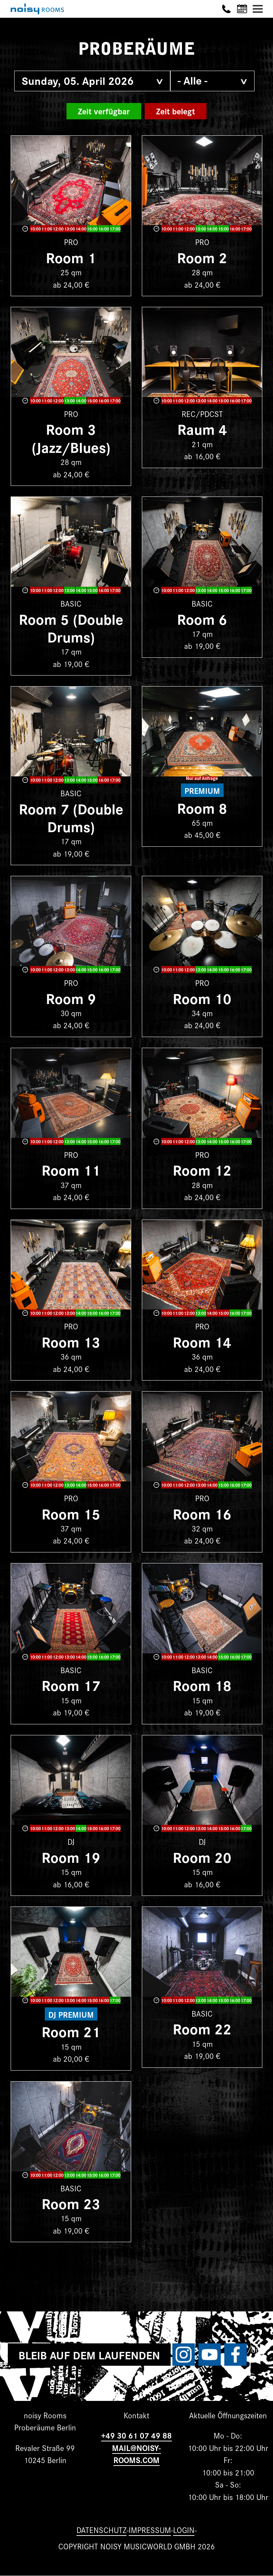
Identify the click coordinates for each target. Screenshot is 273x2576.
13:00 (69, 228)
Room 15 (71, 1513)
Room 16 (202, 1513)
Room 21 (71, 2031)
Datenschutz (101, 2530)
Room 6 (202, 618)
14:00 (80, 228)
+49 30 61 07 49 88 (136, 2435)
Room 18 (202, 1685)
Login (183, 2530)
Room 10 (202, 998)
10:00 (35, 228)
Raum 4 (202, 428)
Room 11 (71, 1169)
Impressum (150, 2530)
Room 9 (71, 998)
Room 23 (71, 2203)
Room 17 (71, 1685)
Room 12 (202, 1169)
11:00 (46, 228)
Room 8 (202, 807)
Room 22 (202, 2028)
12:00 (58, 228)
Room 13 (71, 1341)
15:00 (92, 228)
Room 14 (202, 1341)
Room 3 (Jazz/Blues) (71, 437)
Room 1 (71, 257)
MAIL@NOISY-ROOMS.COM (136, 2454)
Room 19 (71, 1856)
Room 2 (202, 257)
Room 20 (202, 1856)
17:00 (115, 228)
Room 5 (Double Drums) (71, 627)
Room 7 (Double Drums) (71, 817)
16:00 (103, 228)
